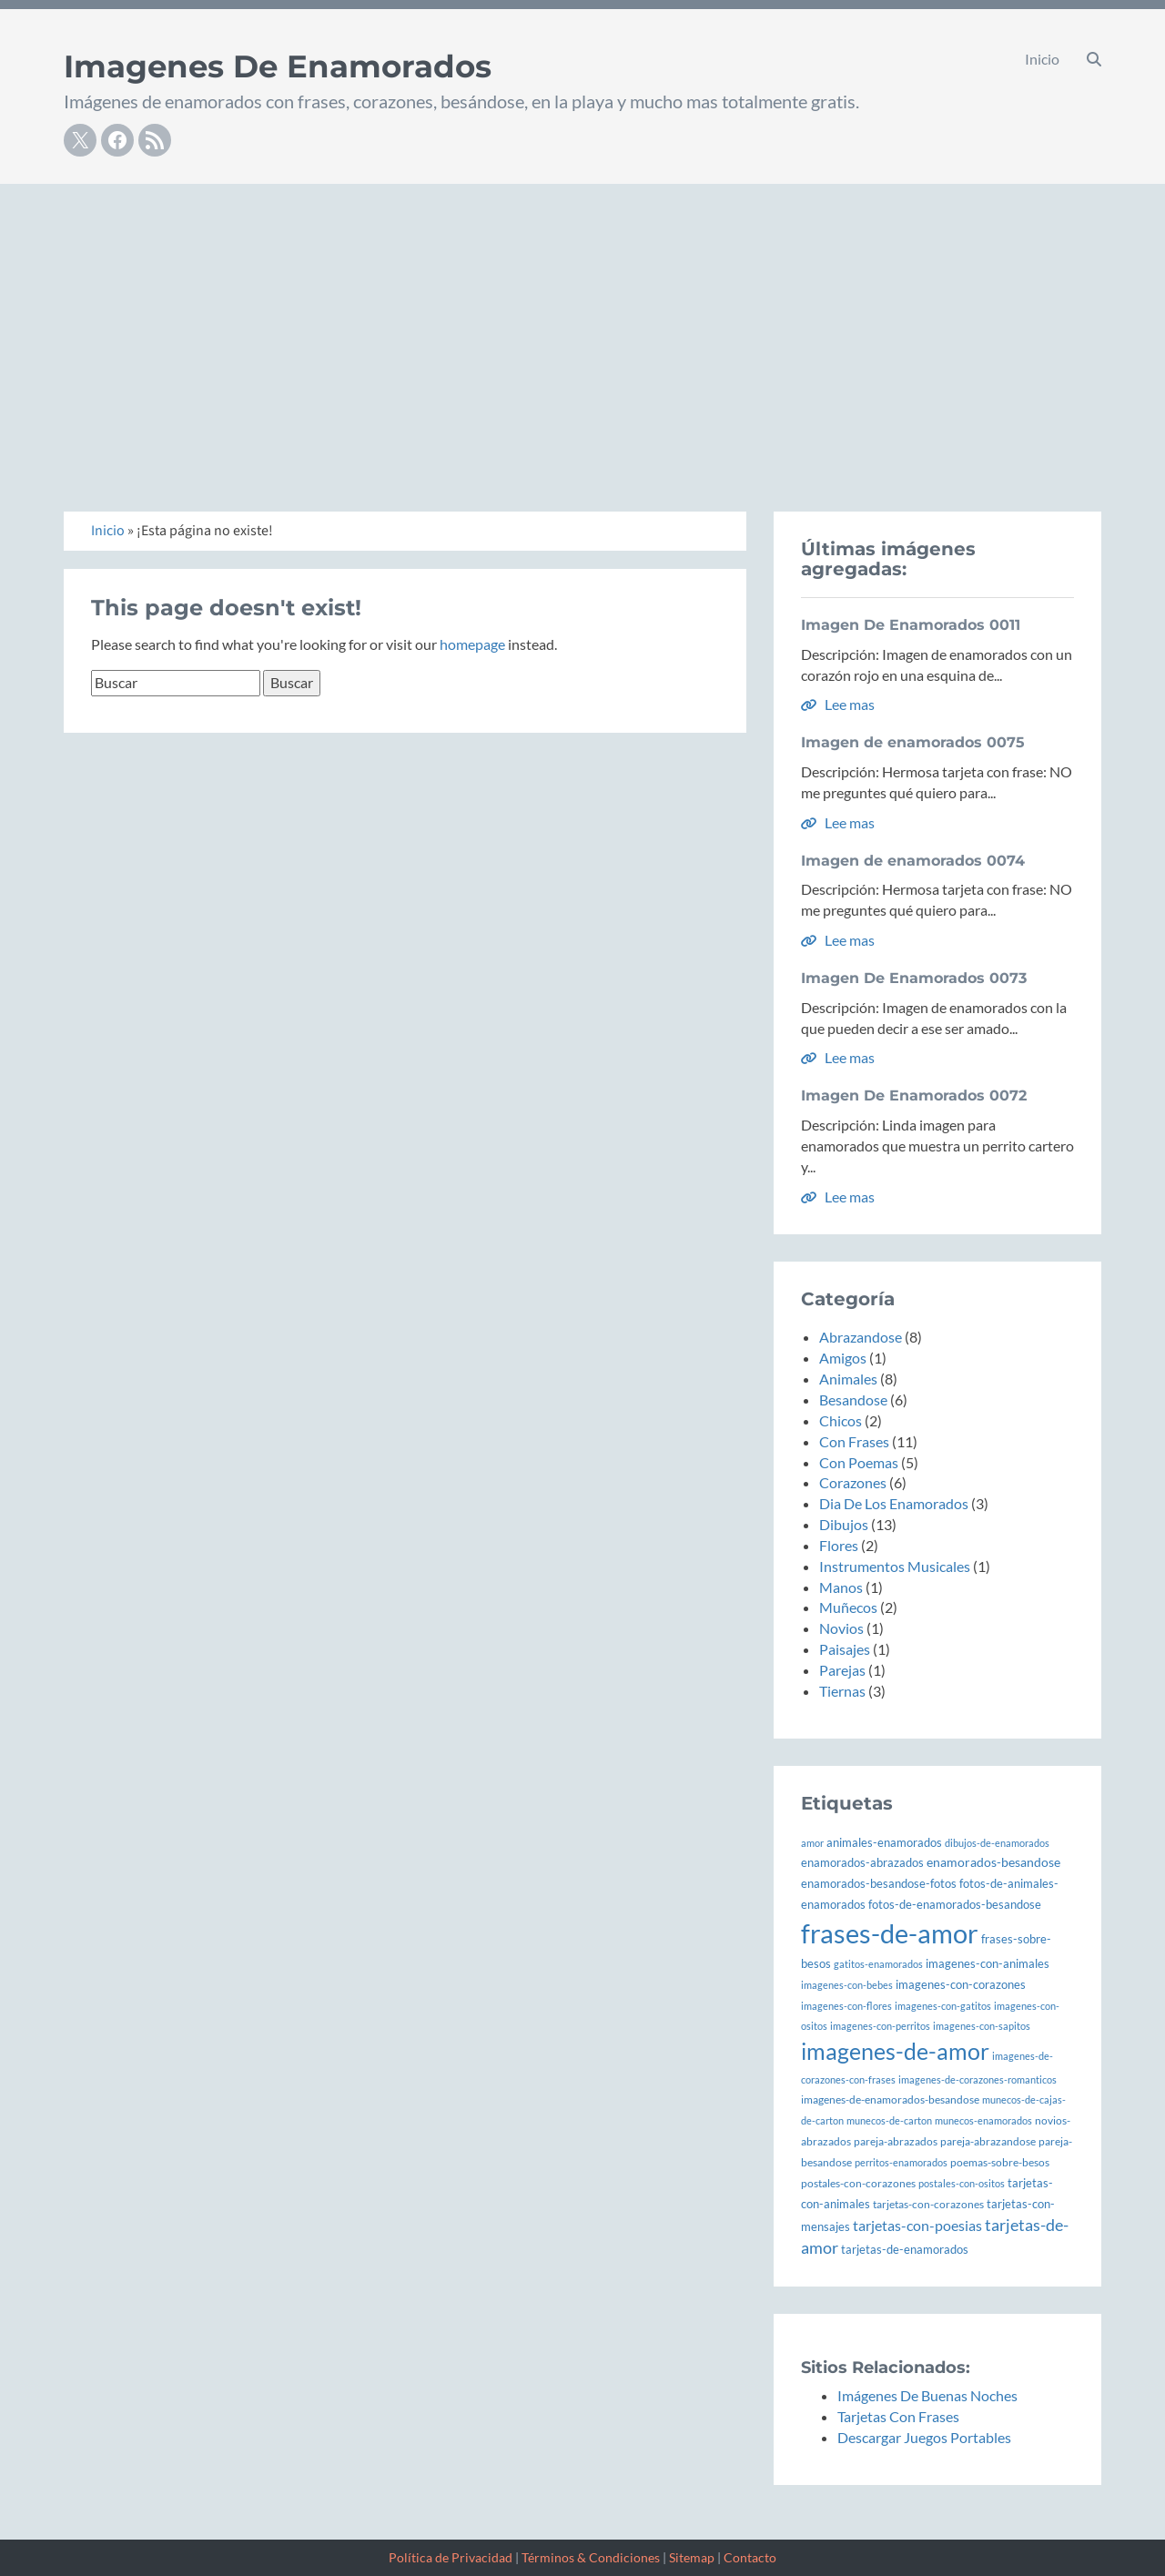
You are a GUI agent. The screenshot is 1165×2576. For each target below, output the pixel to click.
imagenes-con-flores (846, 2006)
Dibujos (843, 1524)
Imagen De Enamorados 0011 (910, 625)
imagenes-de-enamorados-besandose (890, 2099)
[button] (1094, 59)
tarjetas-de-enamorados (904, 2249)
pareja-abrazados (895, 2141)
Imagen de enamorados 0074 (913, 860)
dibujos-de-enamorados (997, 1843)
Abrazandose (860, 1336)
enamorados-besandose (993, 1862)
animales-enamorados (884, 1842)
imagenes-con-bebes (847, 1985)
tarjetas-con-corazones (928, 2204)
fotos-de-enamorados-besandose (954, 1904)
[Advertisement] (582, 320)
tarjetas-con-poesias (917, 2225)
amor (812, 1843)
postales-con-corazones (858, 2183)
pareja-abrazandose (988, 2141)
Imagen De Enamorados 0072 (914, 1095)
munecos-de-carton (889, 2120)
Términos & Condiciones (591, 2557)
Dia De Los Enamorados (893, 1503)
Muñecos (848, 1607)
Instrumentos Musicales (894, 1566)
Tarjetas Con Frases (898, 2416)
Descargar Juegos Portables (924, 2437)
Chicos (840, 1420)
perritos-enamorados (901, 2162)
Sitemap (691, 2557)
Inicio (1042, 58)
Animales (848, 1378)
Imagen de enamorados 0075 (913, 742)
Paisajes (844, 1649)
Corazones (852, 1482)
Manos (841, 1587)
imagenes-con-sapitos (981, 2026)
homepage (472, 644)
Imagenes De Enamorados (277, 66)
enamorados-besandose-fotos (879, 1883)
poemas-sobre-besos (999, 2162)
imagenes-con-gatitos (943, 2006)
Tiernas (842, 1690)
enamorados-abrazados (862, 1863)
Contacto (750, 2557)
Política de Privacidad (450, 2557)
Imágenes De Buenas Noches (927, 2395)
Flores (838, 1545)
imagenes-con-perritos (880, 2026)
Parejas (842, 1669)
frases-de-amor (889, 1933)
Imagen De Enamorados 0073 (914, 978)
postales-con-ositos (961, 2183)
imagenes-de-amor (895, 2051)
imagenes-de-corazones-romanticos (977, 2079)
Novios (841, 1628)
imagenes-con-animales (987, 1963)
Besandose (853, 1399)
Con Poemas (858, 1462)
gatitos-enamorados (878, 1964)
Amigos (842, 1357)
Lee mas (838, 704)
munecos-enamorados (983, 2120)
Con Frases (854, 1441)
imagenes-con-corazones (961, 1984)
